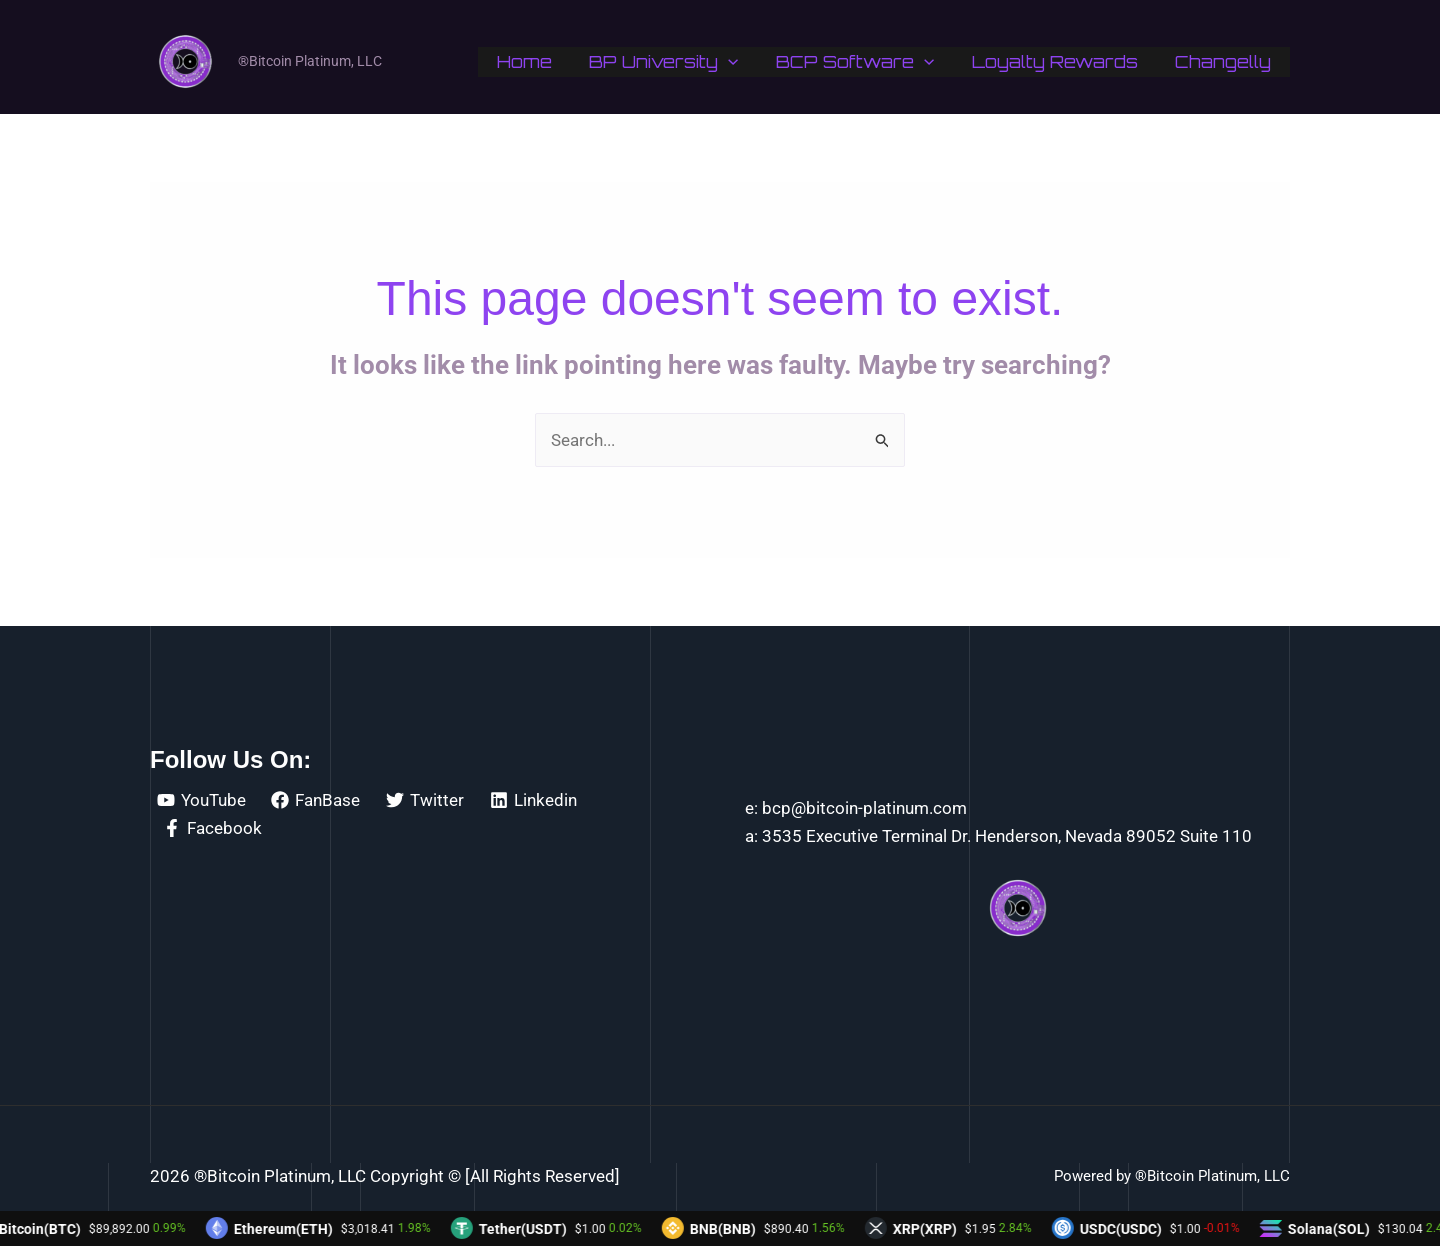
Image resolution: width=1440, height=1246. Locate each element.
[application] (741, 62)
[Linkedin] (533, 800)
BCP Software (864, 62)
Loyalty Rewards (1060, 61)
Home (540, 61)
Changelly (1225, 61)
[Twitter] (425, 800)
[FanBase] (316, 800)
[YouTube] (201, 800)
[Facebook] (212, 828)
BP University (676, 62)
